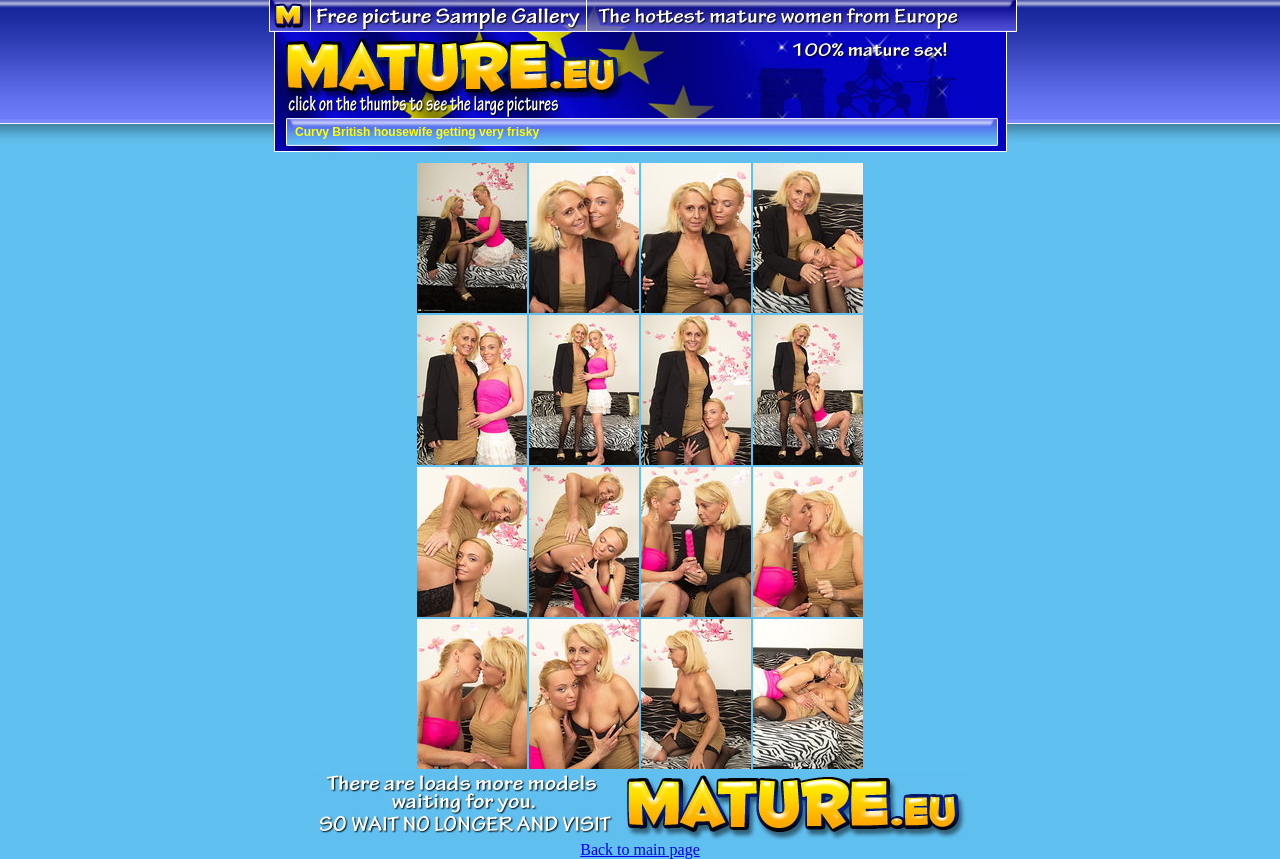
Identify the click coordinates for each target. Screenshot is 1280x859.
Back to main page (640, 849)
